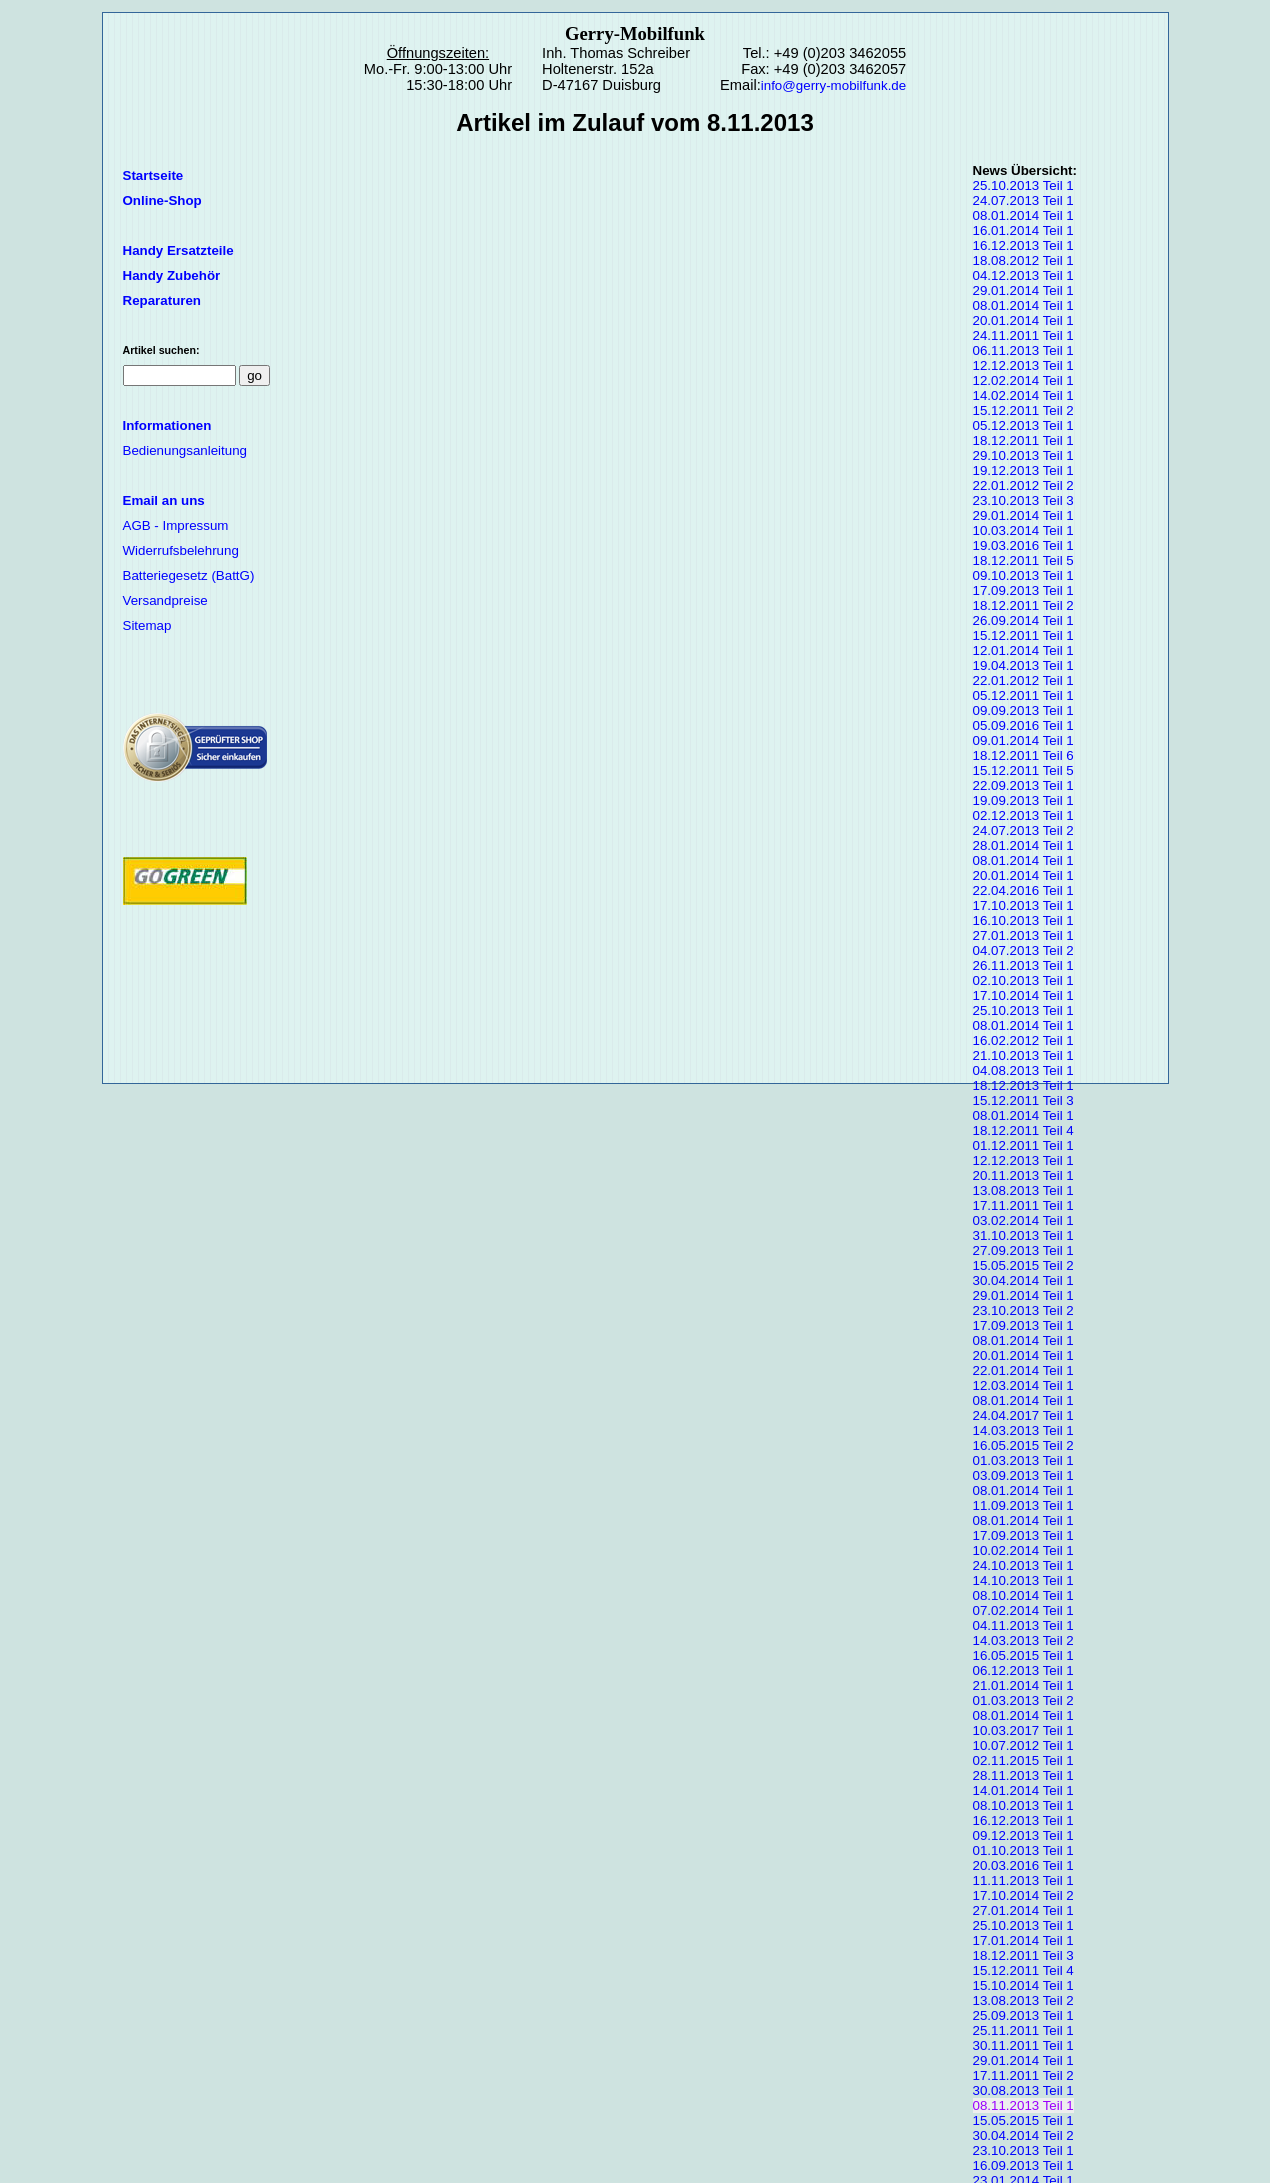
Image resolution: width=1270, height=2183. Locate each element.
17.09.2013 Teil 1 (1023, 590)
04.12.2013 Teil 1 (1023, 275)
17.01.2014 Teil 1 (1023, 1940)
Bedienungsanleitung (185, 450)
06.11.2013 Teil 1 (1023, 350)
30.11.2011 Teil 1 (1023, 2045)
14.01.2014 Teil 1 (1023, 1790)
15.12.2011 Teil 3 (1023, 1100)
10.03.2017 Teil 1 (1023, 1730)
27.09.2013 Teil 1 (1023, 1250)
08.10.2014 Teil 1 (1023, 1595)
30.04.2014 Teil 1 (1023, 1280)
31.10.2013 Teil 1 (1023, 1235)
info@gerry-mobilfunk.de (833, 85)
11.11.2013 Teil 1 (1023, 1880)
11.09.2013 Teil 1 (1023, 1505)
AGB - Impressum (176, 525)
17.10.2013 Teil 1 (1023, 905)
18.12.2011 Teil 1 (1023, 440)
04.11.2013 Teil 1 (1023, 1625)
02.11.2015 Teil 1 (1023, 1760)
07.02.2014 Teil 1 (1023, 1610)
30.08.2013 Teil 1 (1023, 2090)
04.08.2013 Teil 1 (1023, 1070)
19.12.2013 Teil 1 (1023, 470)
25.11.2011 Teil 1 (1023, 2030)
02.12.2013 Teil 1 (1023, 815)
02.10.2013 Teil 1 (1023, 980)
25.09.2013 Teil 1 (1023, 2015)
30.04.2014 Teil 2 (1023, 2135)
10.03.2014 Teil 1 (1023, 530)
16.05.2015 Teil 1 (1023, 1655)
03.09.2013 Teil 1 (1023, 1475)
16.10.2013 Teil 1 (1023, 920)
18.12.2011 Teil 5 (1023, 560)
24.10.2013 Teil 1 (1023, 1565)
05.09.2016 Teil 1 (1023, 725)
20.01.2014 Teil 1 (1023, 320)
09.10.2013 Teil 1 (1023, 575)
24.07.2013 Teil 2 (1023, 830)
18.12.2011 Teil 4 (1023, 1130)
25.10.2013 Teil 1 (1023, 185)
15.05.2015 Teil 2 (1023, 1265)
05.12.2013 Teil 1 (1023, 425)
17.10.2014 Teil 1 (1023, 995)
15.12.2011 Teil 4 (1023, 1970)
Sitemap (147, 625)
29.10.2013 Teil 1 (1023, 455)
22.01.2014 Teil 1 (1023, 1370)
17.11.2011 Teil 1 (1023, 1205)
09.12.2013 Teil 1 (1023, 1835)
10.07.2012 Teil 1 (1023, 1745)
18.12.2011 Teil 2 (1023, 605)
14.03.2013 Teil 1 (1023, 1430)
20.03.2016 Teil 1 (1023, 1865)
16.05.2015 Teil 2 (1023, 1445)
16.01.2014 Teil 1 (1023, 230)
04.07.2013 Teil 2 (1023, 950)
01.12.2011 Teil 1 (1023, 1145)
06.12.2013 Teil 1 (1023, 1670)
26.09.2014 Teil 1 (1023, 620)
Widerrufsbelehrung (181, 550)
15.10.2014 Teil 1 (1023, 1985)
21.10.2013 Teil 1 (1023, 1055)
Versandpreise (165, 600)
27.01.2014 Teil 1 (1023, 1910)
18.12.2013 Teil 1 (1023, 1085)
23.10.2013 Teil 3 (1023, 500)
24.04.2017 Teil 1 (1023, 1415)
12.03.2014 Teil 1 (1023, 1385)
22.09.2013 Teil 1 (1023, 785)
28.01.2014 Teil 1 (1023, 845)
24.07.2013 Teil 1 (1023, 200)
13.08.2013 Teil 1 (1023, 1190)
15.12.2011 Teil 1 (1023, 635)
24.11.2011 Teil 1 (1023, 335)
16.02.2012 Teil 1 (1023, 1040)
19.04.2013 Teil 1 (1023, 665)
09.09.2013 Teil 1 (1023, 710)
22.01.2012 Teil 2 (1023, 485)
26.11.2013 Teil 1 (1023, 965)
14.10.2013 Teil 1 (1023, 1580)
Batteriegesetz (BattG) (189, 575)
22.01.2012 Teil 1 (1023, 680)
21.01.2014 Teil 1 (1023, 1685)
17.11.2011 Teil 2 (1023, 2075)
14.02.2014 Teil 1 (1023, 395)
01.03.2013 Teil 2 (1023, 1700)
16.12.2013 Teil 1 (1023, 245)
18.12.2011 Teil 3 (1023, 1955)
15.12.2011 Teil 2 (1023, 410)
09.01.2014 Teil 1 (1023, 740)
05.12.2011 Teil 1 (1023, 695)
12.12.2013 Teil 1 (1023, 365)
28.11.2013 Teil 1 (1023, 1775)
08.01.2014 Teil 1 (1023, 215)
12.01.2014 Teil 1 (1023, 650)
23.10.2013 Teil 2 (1023, 1310)
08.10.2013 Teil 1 (1023, 1805)
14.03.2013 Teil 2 (1023, 1640)
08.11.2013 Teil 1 (1023, 2105)
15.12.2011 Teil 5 (1023, 770)
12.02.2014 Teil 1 (1023, 380)
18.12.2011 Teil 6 (1023, 755)
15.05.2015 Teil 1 (1023, 2120)
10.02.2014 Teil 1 (1023, 1550)
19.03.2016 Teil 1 (1023, 545)
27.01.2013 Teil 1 (1023, 935)
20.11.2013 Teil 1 (1023, 1175)
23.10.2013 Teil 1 (1023, 2150)
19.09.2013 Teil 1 (1023, 800)
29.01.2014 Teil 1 (1023, 290)
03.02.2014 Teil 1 (1023, 1220)
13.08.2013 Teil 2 (1023, 2000)
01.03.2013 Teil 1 (1023, 1460)
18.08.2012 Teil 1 (1023, 260)
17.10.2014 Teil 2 (1023, 1895)
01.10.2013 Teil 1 (1023, 1850)
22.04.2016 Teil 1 (1023, 890)
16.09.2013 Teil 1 (1023, 2165)
